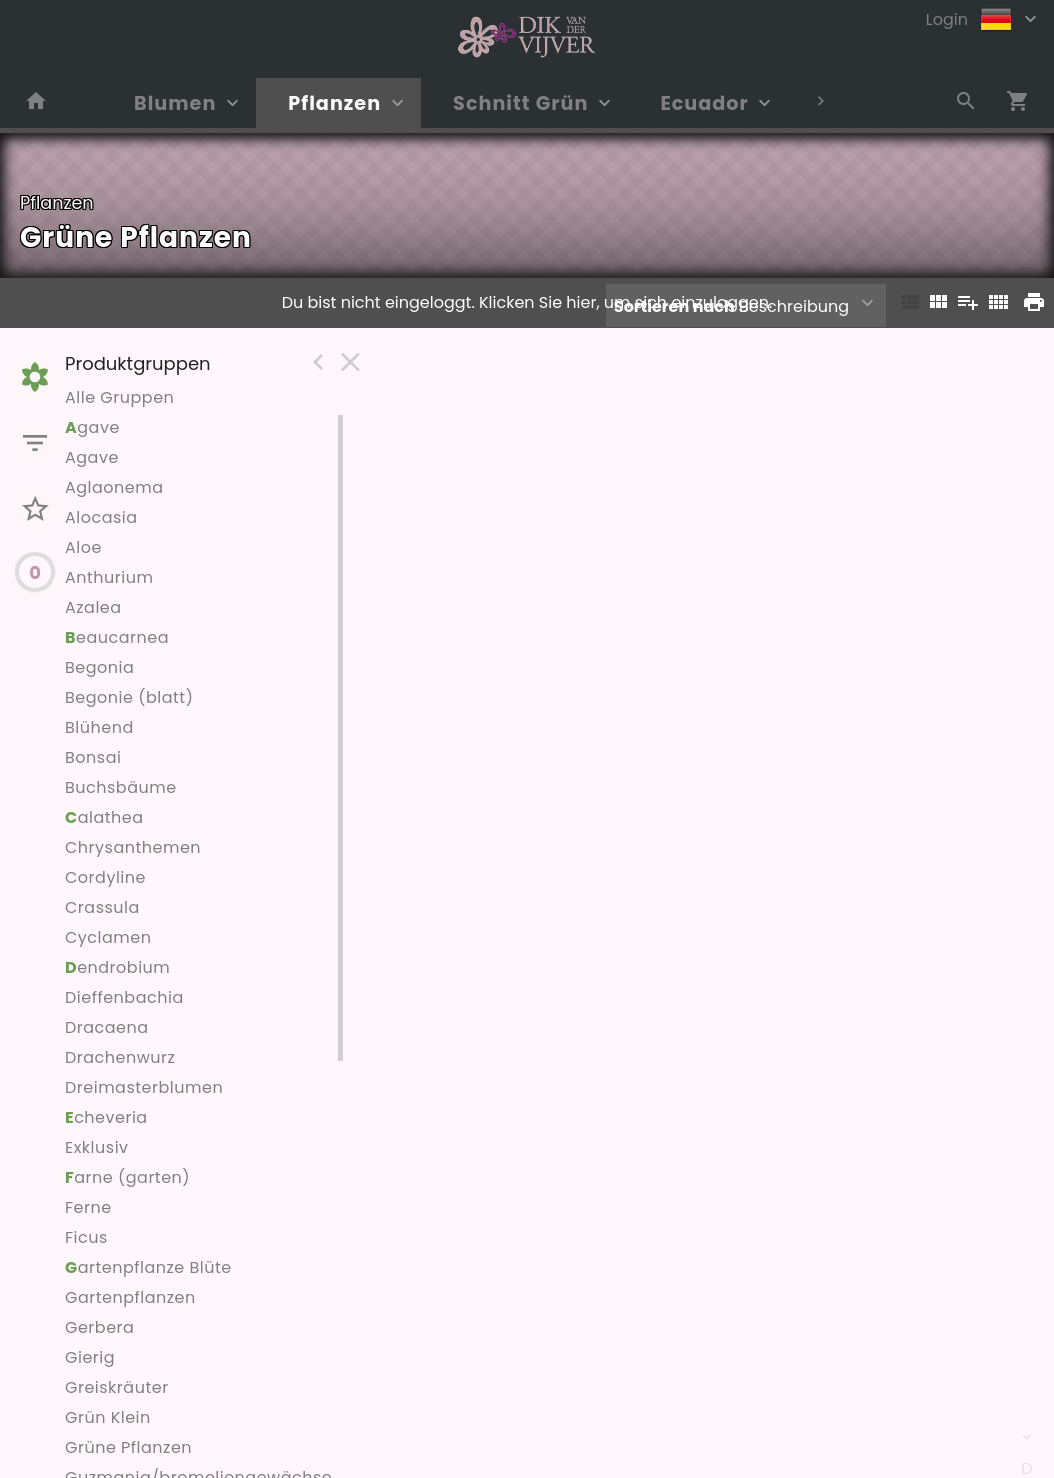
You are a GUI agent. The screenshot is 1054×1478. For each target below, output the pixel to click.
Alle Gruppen (119, 397)
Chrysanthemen (133, 847)
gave (92, 427)
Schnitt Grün (520, 103)
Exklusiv (97, 1147)
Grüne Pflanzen (128, 1447)
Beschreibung (731, 306)
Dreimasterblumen (144, 1087)
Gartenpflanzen (130, 1297)
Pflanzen (334, 103)
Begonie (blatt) (129, 697)
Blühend (99, 727)
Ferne (88, 1207)
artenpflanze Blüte (148, 1267)
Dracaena (107, 1027)
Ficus (86, 1237)
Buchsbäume (121, 787)
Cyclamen (108, 937)
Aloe (83, 547)
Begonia (99, 667)
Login (947, 19)
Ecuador (704, 103)
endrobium (117, 967)
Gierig (90, 1357)
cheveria (106, 1117)
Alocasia (101, 517)
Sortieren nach (674, 306)
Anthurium (109, 577)
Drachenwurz (120, 1057)
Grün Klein (108, 1417)
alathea (104, 817)
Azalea (93, 607)
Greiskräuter (117, 1387)
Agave (92, 457)
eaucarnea (117, 637)
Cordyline (105, 877)
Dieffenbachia (124, 997)
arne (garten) (127, 1177)
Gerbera (99, 1327)
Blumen (175, 103)
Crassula (102, 907)
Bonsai (93, 757)
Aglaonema (114, 487)
